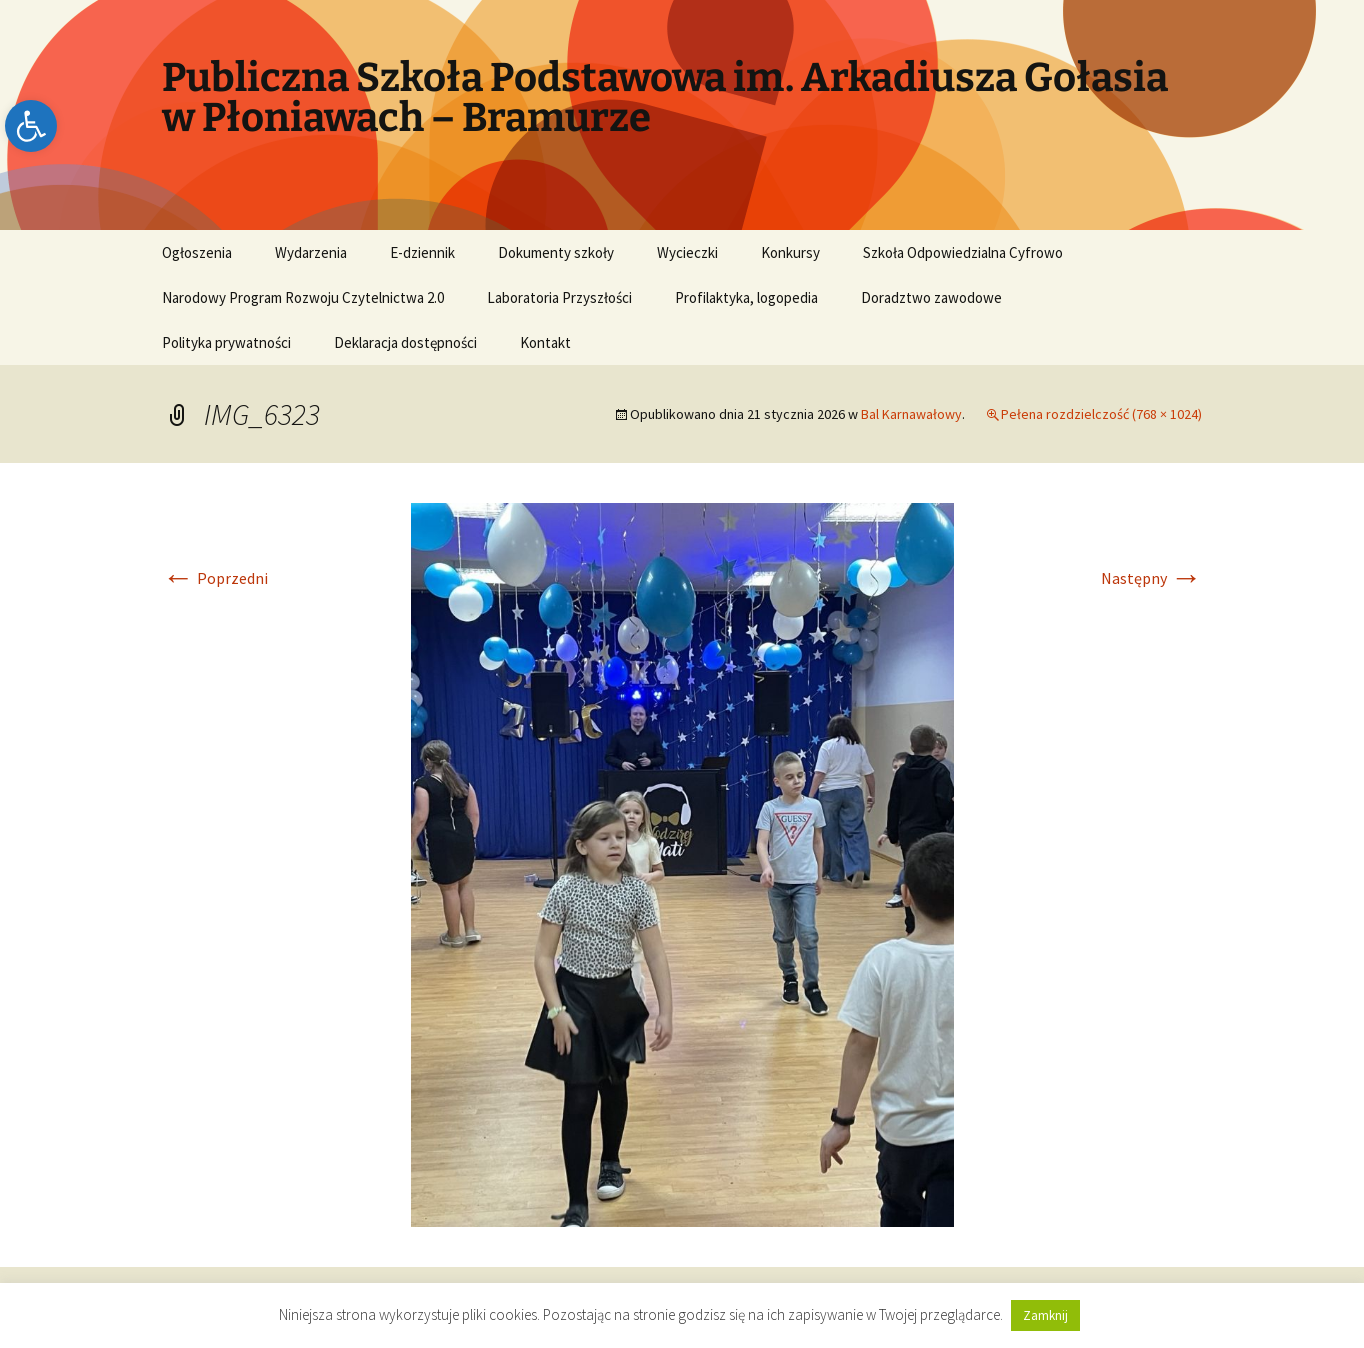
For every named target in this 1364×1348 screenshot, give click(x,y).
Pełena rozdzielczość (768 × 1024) (1101, 414)
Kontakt (545, 342)
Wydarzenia (311, 252)
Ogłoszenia (197, 252)
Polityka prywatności (226, 342)
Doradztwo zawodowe (931, 297)
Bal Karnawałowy (911, 414)
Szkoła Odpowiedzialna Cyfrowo (963, 252)
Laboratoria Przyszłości (559, 297)
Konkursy (790, 252)
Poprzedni (215, 578)
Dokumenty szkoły (556, 252)
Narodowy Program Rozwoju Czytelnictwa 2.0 (303, 297)
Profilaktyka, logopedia (746, 297)
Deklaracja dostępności (405, 342)
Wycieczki (687, 252)
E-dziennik (422, 252)
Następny (1151, 578)
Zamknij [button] (1045, 1315)
